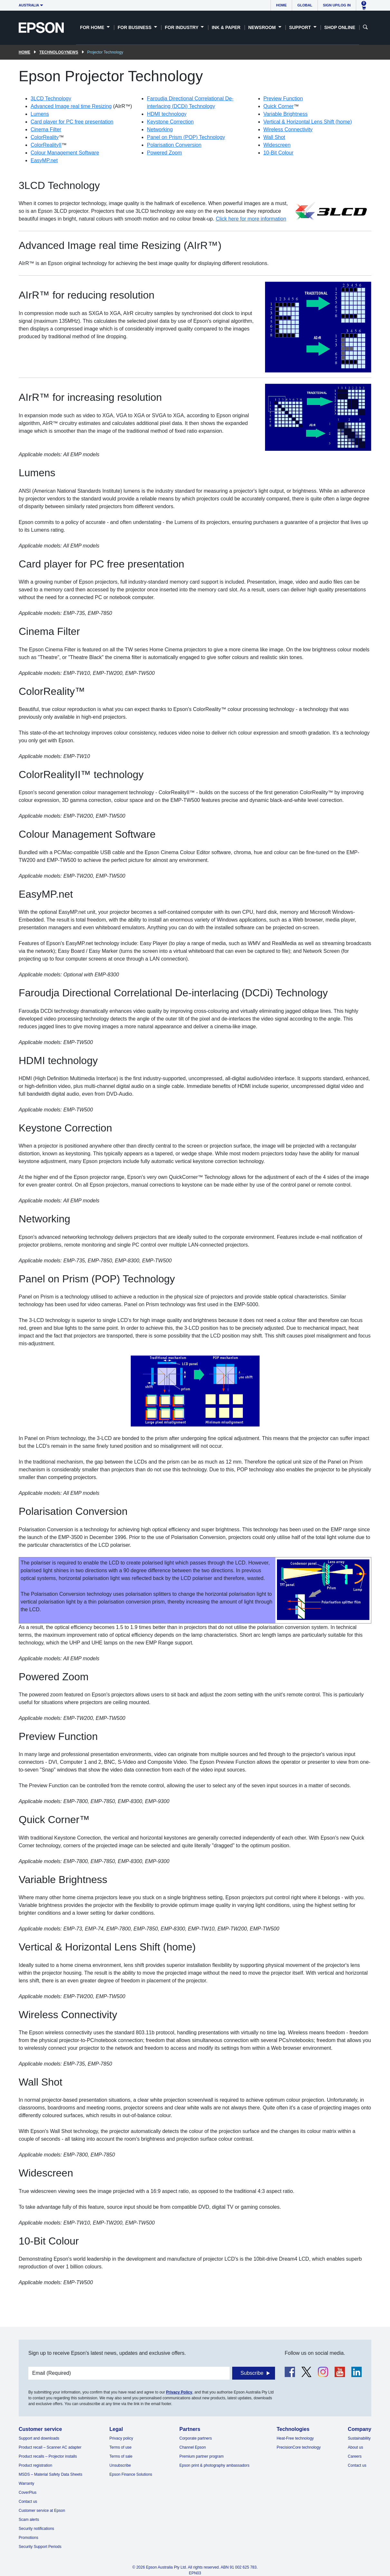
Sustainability (359, 2438)
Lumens (40, 114)
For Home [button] (92, 27)
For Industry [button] (182, 27)
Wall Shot (274, 137)
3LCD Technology (51, 98)
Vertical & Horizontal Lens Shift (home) (307, 121)
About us (355, 2447)
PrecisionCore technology (299, 2447)
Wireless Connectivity (288, 129)
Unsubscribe (120, 2465)
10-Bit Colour (278, 152)
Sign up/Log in (337, 5)
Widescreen (276, 145)
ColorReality (45, 137)
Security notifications (36, 2528)
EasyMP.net (44, 160)
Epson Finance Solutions (130, 2474)
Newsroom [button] (262, 27)
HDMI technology (166, 114)
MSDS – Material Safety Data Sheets (50, 2474)
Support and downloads (39, 2438)
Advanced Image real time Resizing (71, 106)
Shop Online (339, 27)
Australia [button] (29, 5)
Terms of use (120, 2447)
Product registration (35, 2465)
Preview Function (283, 98)
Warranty (26, 2483)
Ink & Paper (226, 27)
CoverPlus (27, 2492)
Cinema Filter (46, 129)
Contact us (28, 2501)
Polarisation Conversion (174, 145)
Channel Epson (192, 2447)
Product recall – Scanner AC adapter (50, 2447)
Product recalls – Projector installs (48, 2456)
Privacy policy (121, 2438)
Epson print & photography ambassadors (214, 2465)
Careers (355, 2456)
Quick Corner (278, 106)
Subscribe (252, 2373)
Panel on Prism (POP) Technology (186, 137)
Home (281, 5)
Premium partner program (201, 2456)
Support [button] (300, 27)
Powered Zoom (164, 152)
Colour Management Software (65, 152)
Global (304, 5)
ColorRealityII (46, 145)
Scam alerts (29, 2519)
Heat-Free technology (295, 2438)
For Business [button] (135, 27)
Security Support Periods (40, 2546)
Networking (160, 129)
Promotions (28, 2537)
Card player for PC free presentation (72, 121)
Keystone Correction (170, 121)
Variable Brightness (285, 114)
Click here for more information (251, 219)
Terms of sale (120, 2456)
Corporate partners (195, 2438)
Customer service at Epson (42, 2510)
